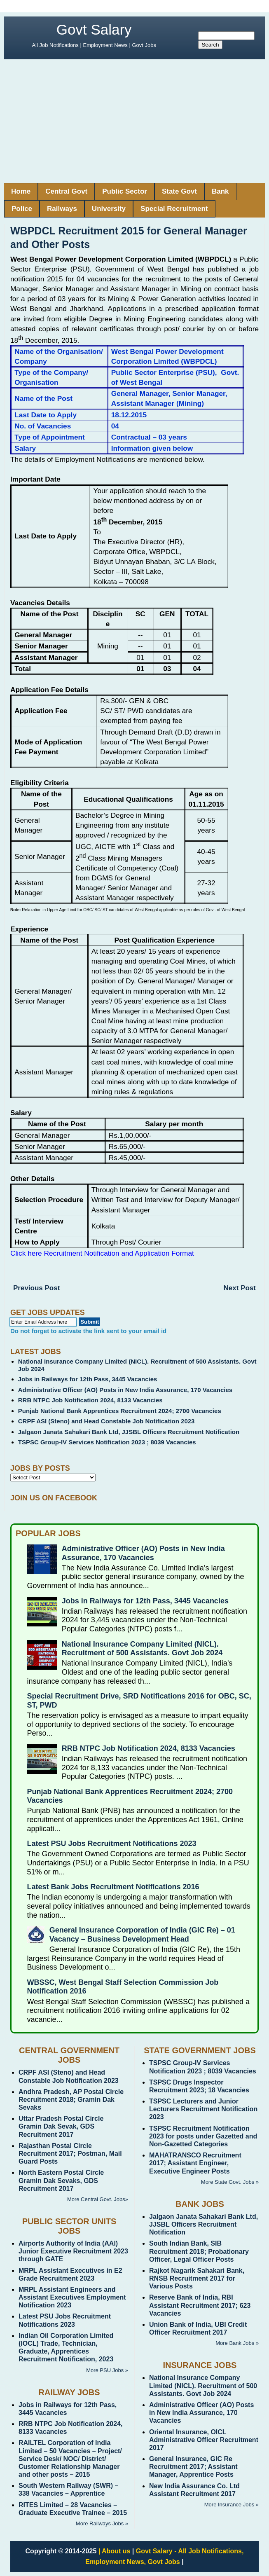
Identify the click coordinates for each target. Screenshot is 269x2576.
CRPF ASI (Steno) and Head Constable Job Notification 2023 (106, 1421)
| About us (114, 2551)
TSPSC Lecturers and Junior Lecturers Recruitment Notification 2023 (203, 2109)
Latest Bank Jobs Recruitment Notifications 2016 (113, 1887)
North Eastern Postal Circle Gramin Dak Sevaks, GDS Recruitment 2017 (61, 2180)
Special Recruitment (174, 209)
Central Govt (66, 191)
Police (22, 209)
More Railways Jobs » (102, 2523)
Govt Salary (94, 29)
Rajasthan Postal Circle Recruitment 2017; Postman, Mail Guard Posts (70, 2153)
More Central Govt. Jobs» (97, 2199)
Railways (62, 209)
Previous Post (36, 1288)
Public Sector (124, 191)
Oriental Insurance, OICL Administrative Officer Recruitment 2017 (203, 2440)
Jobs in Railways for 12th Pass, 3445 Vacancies (87, 1379)
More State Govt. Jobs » (230, 2182)
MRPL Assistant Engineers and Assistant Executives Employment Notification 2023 (72, 2297)
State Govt (179, 191)
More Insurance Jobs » (231, 2504)
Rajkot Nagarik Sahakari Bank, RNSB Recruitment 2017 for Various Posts (196, 2278)
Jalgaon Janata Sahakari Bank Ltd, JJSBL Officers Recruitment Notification (128, 1431)
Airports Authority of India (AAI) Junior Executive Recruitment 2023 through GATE (73, 2251)
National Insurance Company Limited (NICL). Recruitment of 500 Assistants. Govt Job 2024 (142, 1648)
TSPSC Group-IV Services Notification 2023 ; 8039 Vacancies (107, 1442)
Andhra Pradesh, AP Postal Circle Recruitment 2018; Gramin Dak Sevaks (71, 2099)
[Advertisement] (134, 121)
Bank (220, 191)
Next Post (240, 1288)
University (109, 209)
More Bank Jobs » (237, 2343)
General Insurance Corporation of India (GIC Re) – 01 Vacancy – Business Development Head (142, 1934)
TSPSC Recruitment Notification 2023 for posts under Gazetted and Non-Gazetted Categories (203, 2136)
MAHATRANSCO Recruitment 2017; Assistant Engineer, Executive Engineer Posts (195, 2163)
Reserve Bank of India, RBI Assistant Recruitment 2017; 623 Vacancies (199, 2305)
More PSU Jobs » (107, 2370)
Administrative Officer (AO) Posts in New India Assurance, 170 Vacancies (125, 1389)
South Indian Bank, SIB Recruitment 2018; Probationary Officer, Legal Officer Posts (199, 2251)
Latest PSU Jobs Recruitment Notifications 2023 (111, 1843)
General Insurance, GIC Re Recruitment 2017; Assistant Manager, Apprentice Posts (193, 2466)
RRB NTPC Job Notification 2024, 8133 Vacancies (90, 1400)
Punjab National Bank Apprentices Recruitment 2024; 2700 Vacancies (119, 1410)
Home (20, 191)
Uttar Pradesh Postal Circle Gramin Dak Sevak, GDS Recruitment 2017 (61, 2126)
